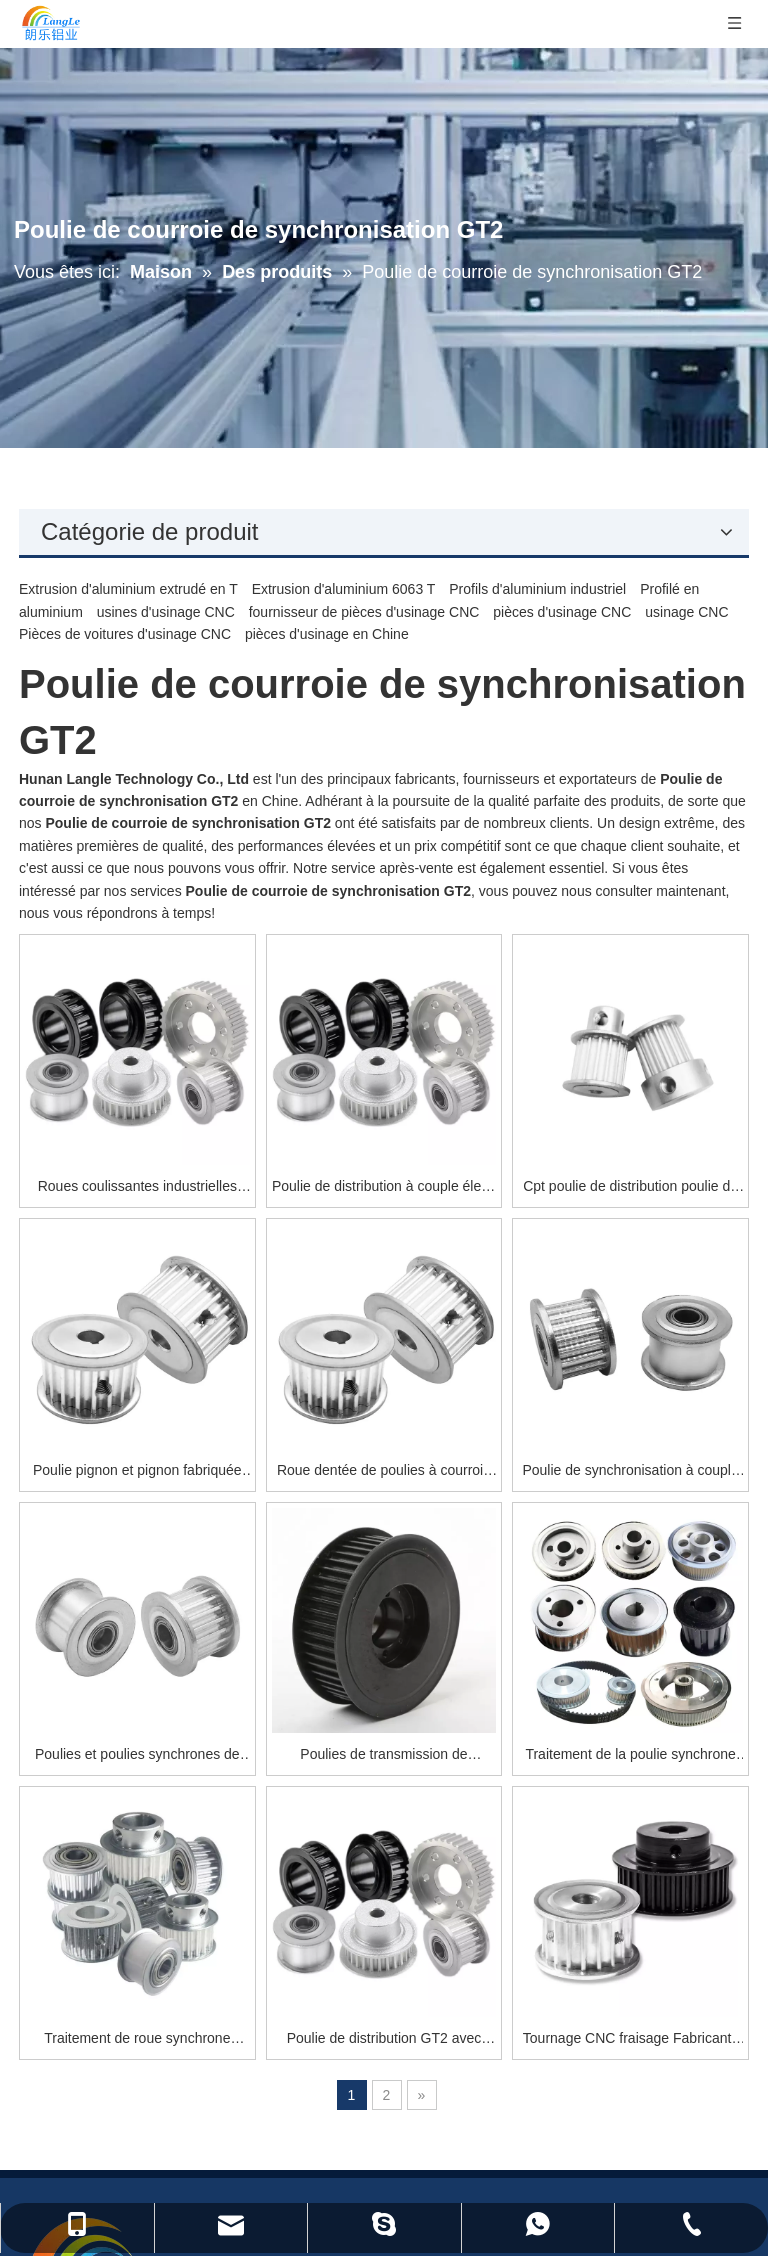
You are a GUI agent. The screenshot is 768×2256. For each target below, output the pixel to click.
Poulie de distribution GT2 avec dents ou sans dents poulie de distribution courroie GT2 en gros (477, 1687)
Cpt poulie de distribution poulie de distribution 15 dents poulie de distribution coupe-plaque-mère (661, 1023)
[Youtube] (670, 2056)
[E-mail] (622, 1925)
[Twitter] (632, 2056)
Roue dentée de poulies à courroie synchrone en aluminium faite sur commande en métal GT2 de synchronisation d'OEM (478, 1244)
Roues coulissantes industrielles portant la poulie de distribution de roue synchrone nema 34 (293, 1023)
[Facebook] (594, 2056)
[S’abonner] (697, 1925)
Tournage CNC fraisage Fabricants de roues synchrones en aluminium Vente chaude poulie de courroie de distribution (661, 1687)
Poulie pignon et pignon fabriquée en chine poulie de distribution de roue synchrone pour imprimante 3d (293, 1244)
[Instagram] (709, 2056)
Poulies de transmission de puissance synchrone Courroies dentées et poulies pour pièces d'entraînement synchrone (477, 1466)
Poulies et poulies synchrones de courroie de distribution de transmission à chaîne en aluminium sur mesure (294, 1466)
